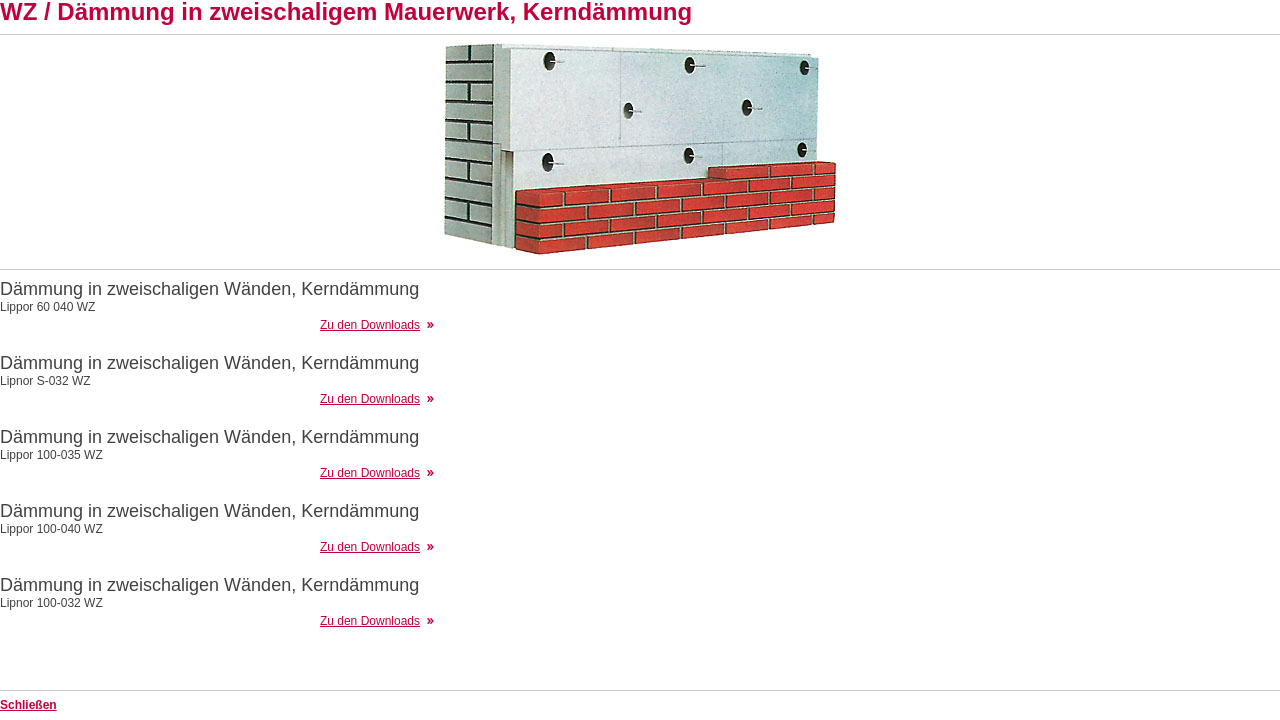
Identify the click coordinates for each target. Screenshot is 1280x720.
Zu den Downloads (370, 325)
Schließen (28, 705)
